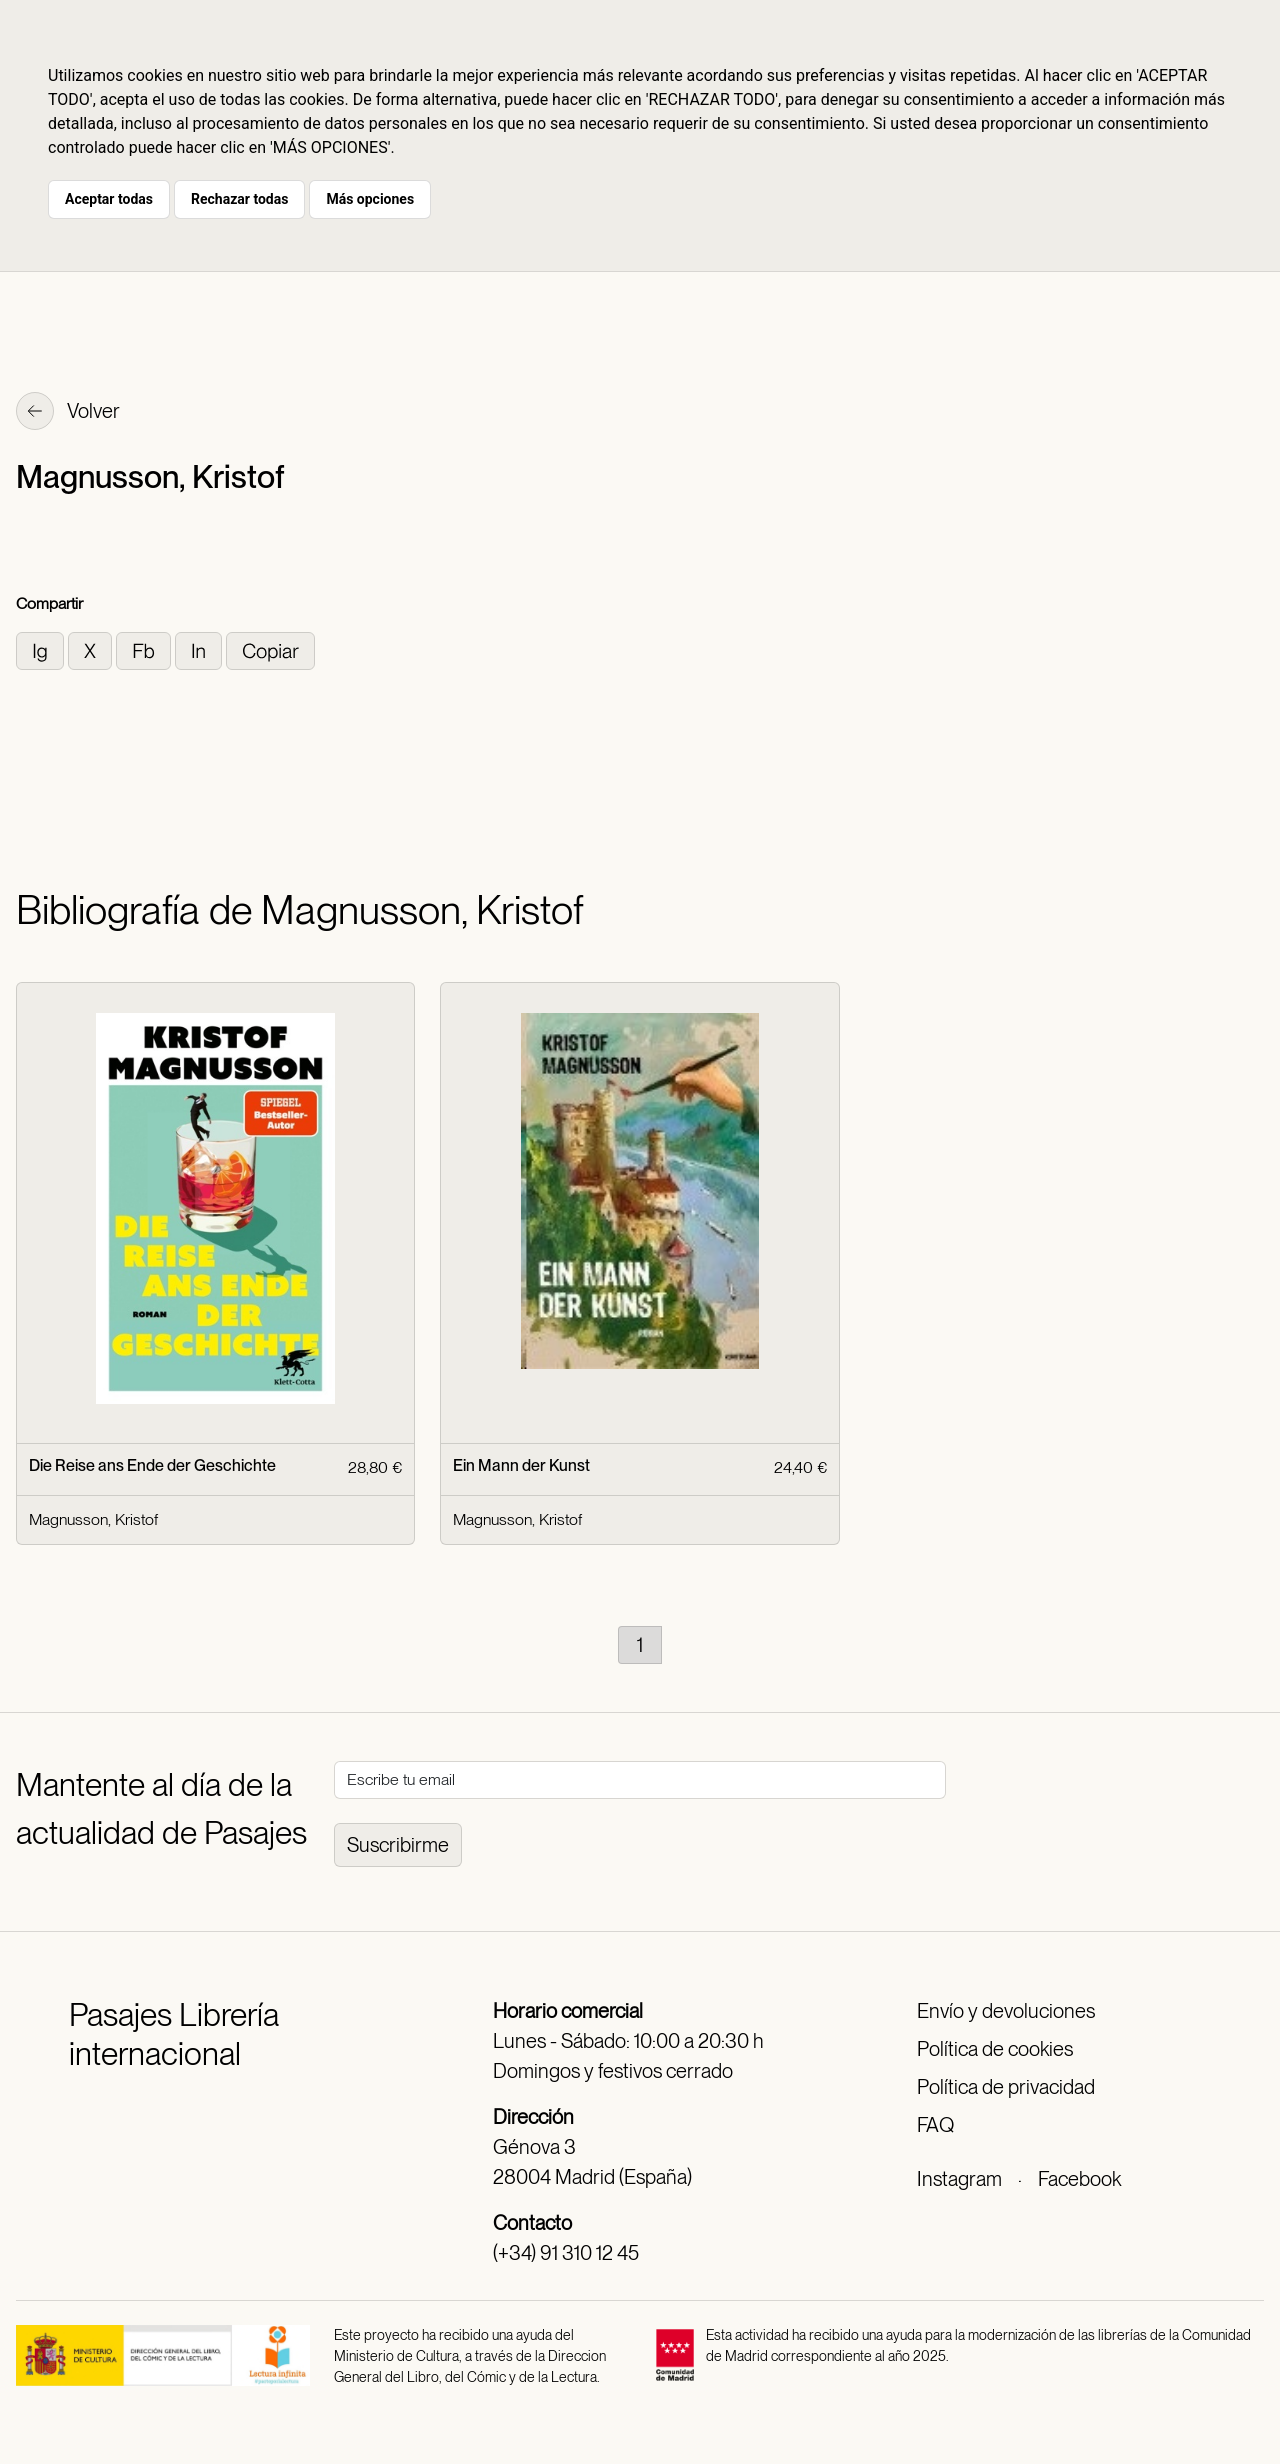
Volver (68, 413)
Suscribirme (398, 1845)
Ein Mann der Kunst (521, 1465)
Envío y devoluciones (1006, 2011)
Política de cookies (995, 2049)
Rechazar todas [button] (239, 199)
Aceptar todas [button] (109, 199)
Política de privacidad (1006, 2087)
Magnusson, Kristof (93, 1519)
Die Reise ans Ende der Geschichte (152, 1465)
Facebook (1079, 2179)
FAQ (935, 2125)
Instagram (959, 2179)
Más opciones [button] (370, 199)
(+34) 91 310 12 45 (566, 2253)
